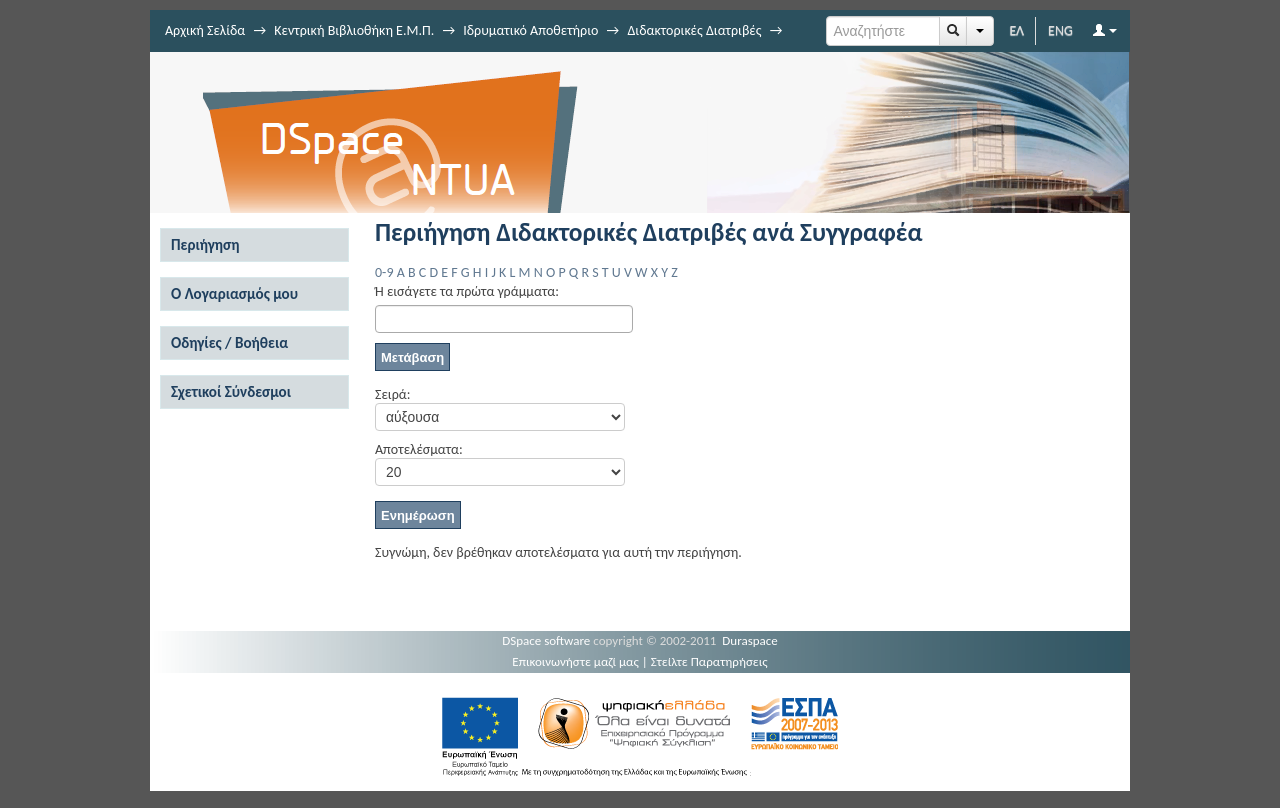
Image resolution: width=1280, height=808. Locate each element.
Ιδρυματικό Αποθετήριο (530, 30)
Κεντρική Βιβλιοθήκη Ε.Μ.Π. (354, 30)
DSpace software (546, 640)
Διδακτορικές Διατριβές (694, 30)
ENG (1060, 30)
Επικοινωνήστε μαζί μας (575, 661)
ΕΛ (1016, 30)
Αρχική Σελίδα (205, 30)
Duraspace (750, 640)
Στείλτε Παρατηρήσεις (709, 661)
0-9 (384, 272)
